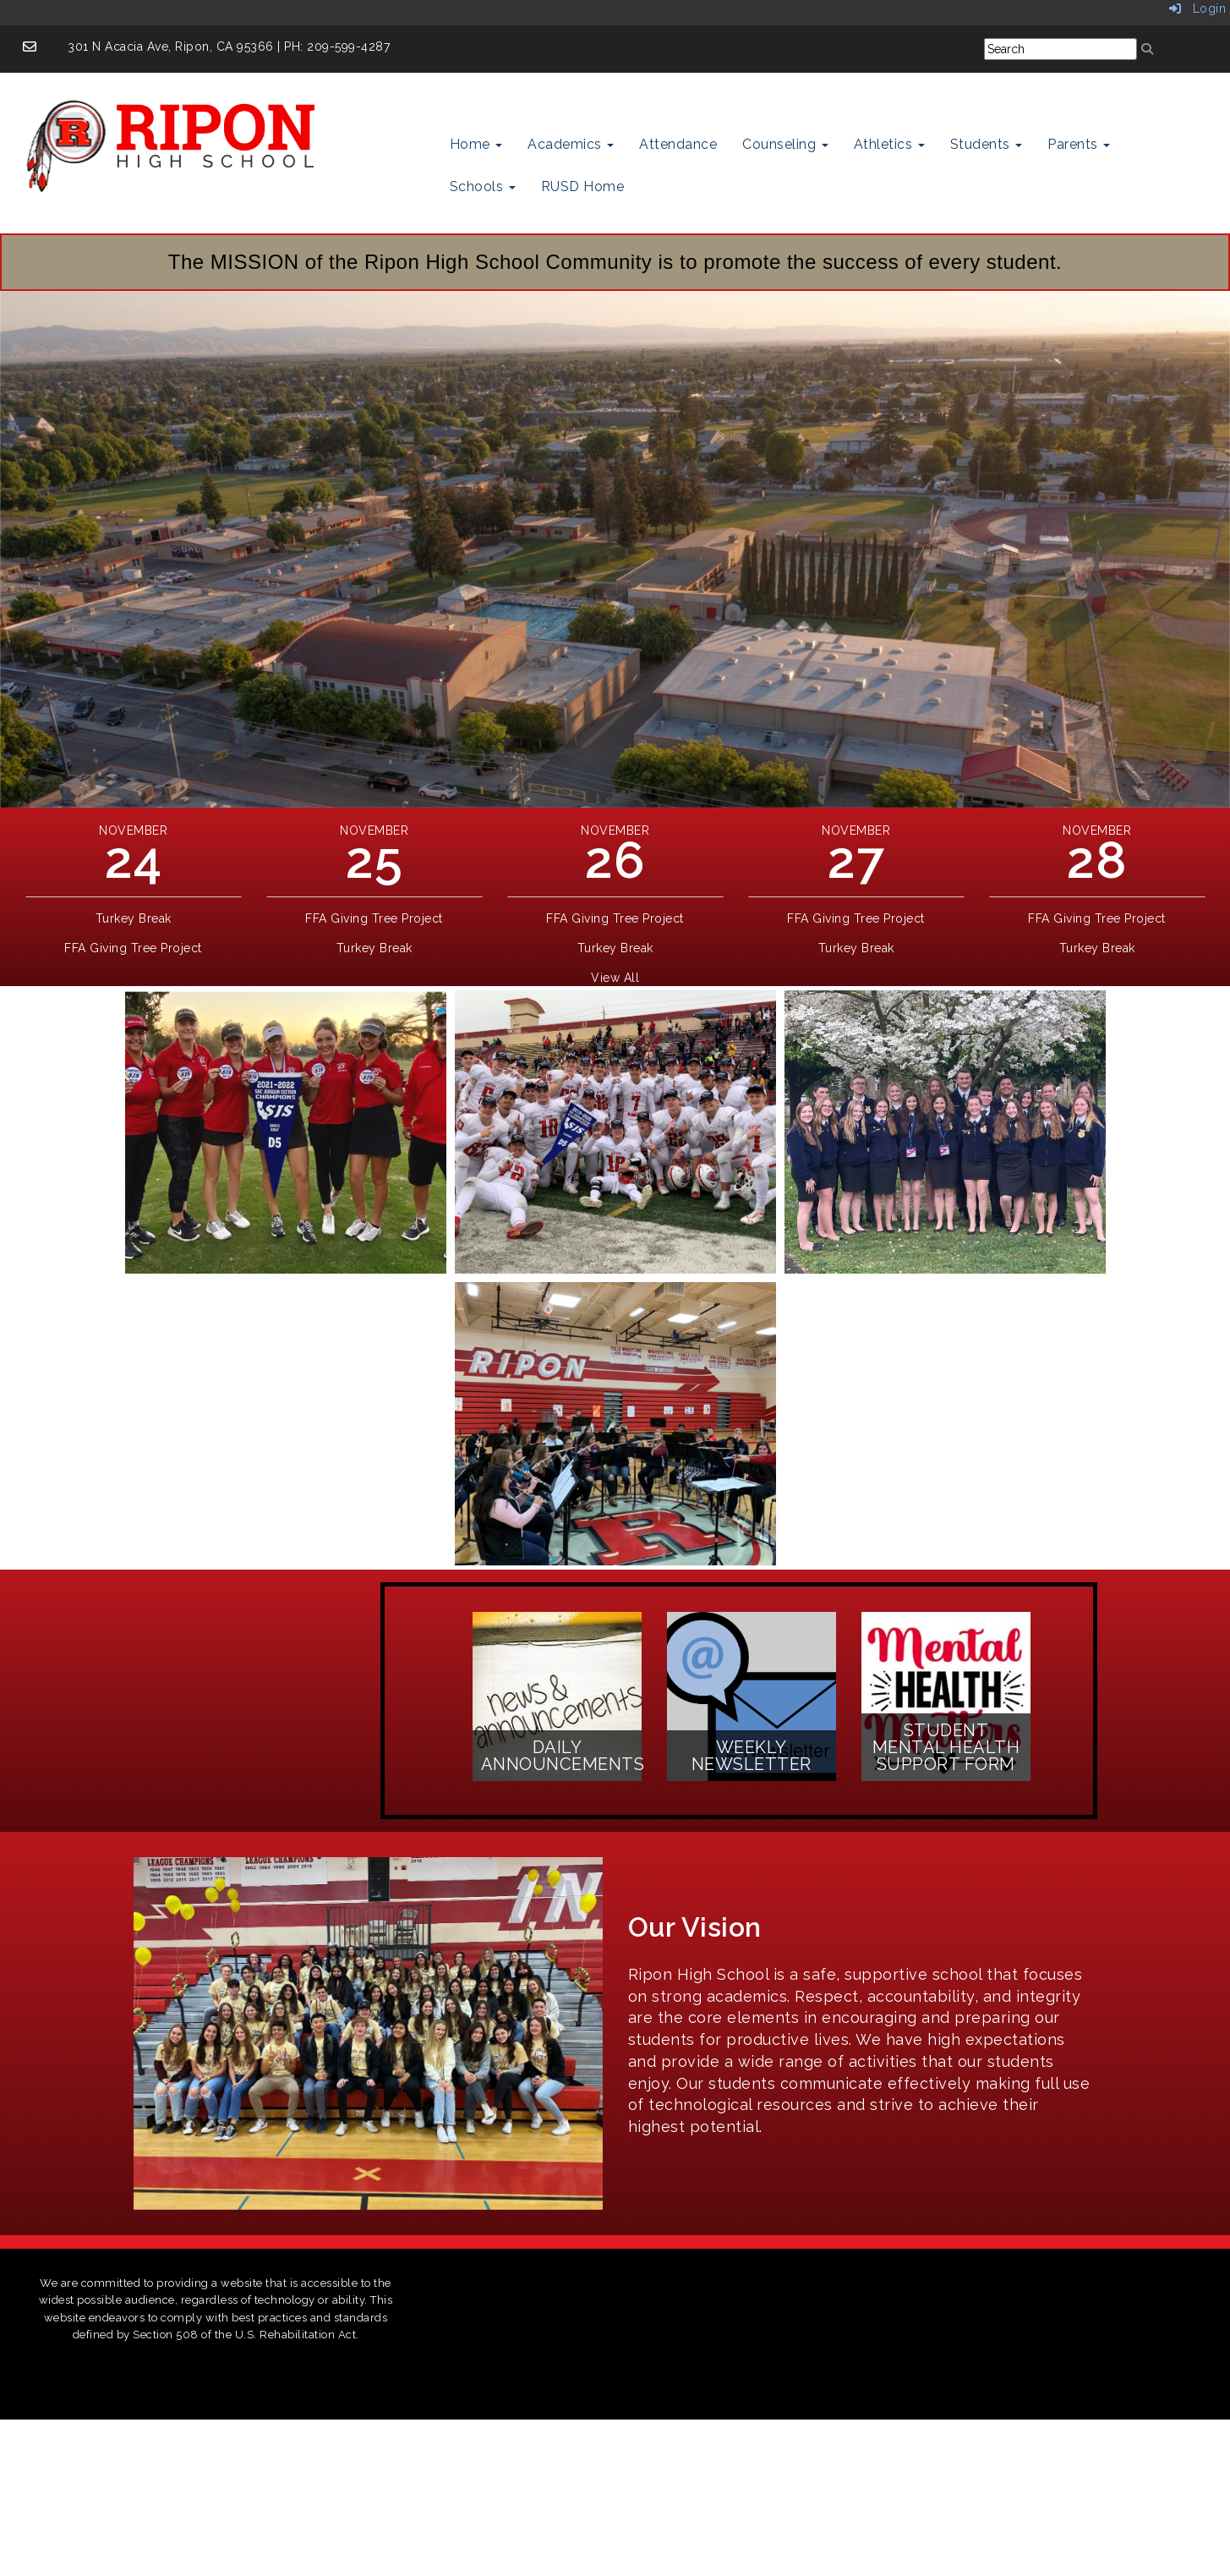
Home (476, 144)
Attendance (678, 144)
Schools (483, 186)
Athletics (889, 144)
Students (986, 144)
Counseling (785, 144)
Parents (1078, 144)
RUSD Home (583, 186)
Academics (571, 144)
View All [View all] (615, 977)
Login (1198, 8)
